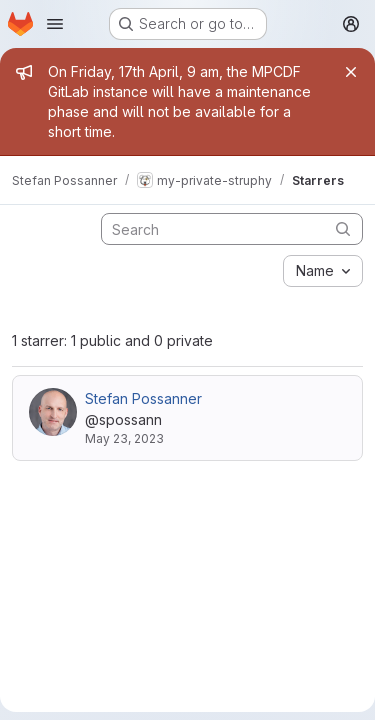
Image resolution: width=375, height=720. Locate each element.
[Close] (351, 72)
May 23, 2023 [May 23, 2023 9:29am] (124, 438)
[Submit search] (343, 228)
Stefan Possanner (143, 398)
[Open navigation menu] (55, 24)
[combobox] (323, 271)
